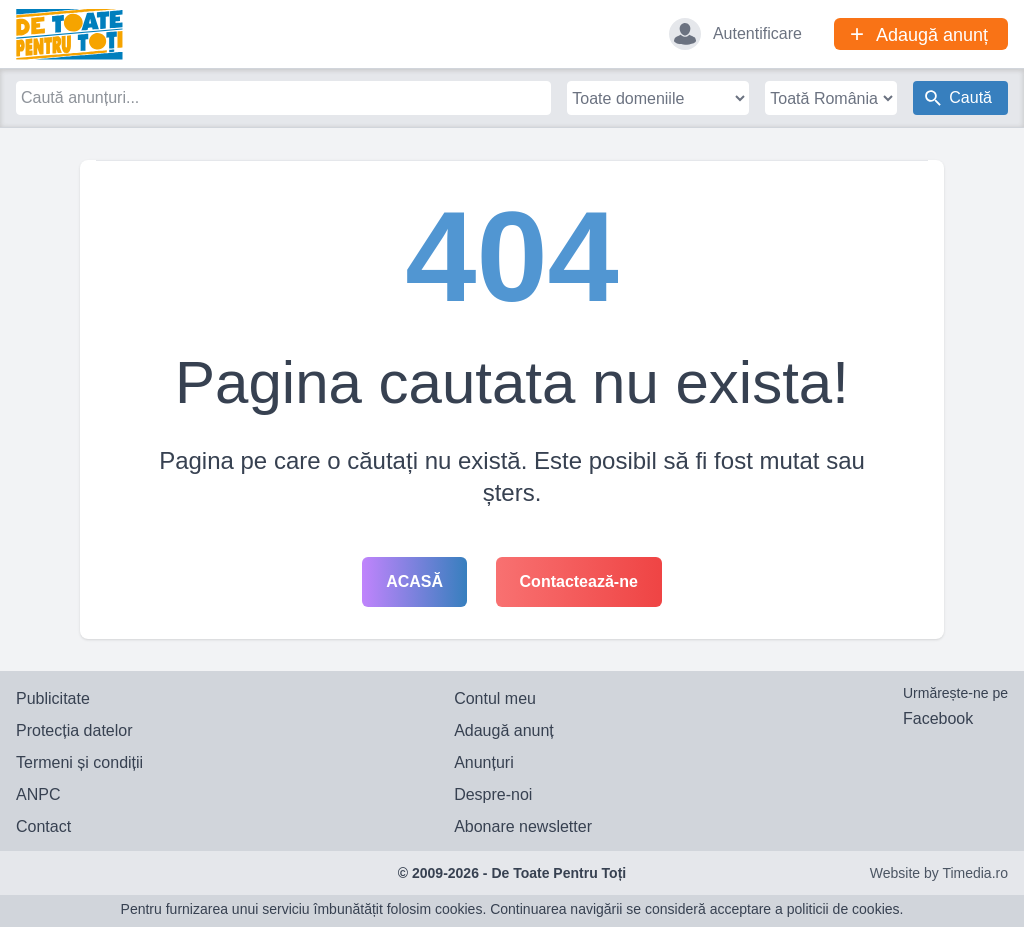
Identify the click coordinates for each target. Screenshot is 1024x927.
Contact (43, 826)
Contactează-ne (579, 581)
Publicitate (53, 698)
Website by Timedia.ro (939, 873)
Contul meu (495, 698)
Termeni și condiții (79, 762)
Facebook (938, 718)
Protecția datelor (74, 730)
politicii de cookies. (845, 909)
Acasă (414, 581)
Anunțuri (484, 762)
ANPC (38, 794)
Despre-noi (493, 794)
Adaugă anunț (504, 730)
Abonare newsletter (523, 826)
